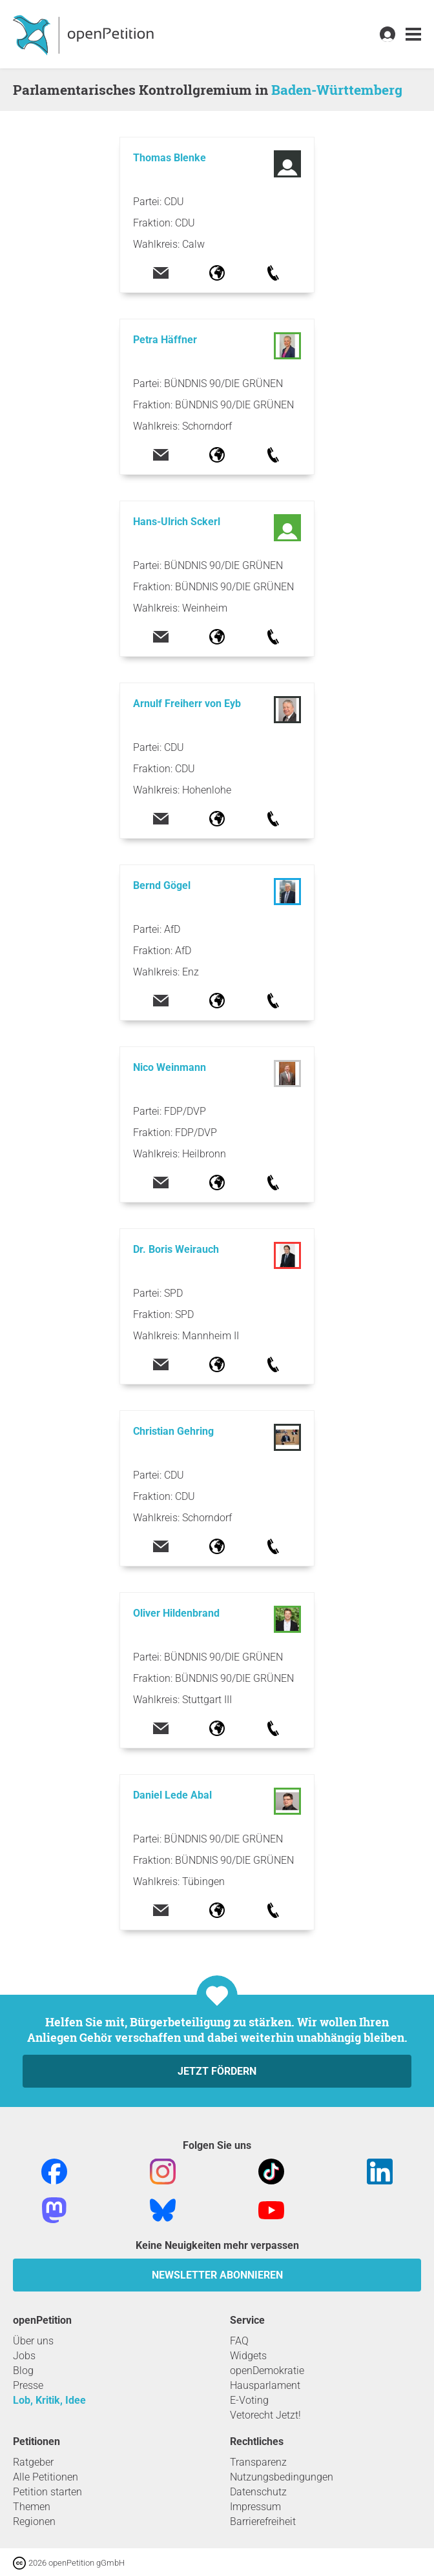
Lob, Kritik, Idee (49, 2400)
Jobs (24, 2356)
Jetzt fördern (217, 2071)
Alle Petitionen (45, 2477)
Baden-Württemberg (336, 90)
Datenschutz (258, 2492)
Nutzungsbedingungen (281, 2477)
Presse (28, 2385)
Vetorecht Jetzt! (265, 2415)
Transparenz (258, 2462)
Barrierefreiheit (263, 2521)
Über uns (33, 2341)
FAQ (239, 2341)
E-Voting (249, 2400)
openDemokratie (267, 2370)
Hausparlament (265, 2385)
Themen (31, 2507)
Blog (23, 2370)
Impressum (255, 2507)
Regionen (34, 2521)
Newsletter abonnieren (217, 2275)
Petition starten (47, 2492)
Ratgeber (33, 2462)
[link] (413, 34)
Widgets (248, 2356)
